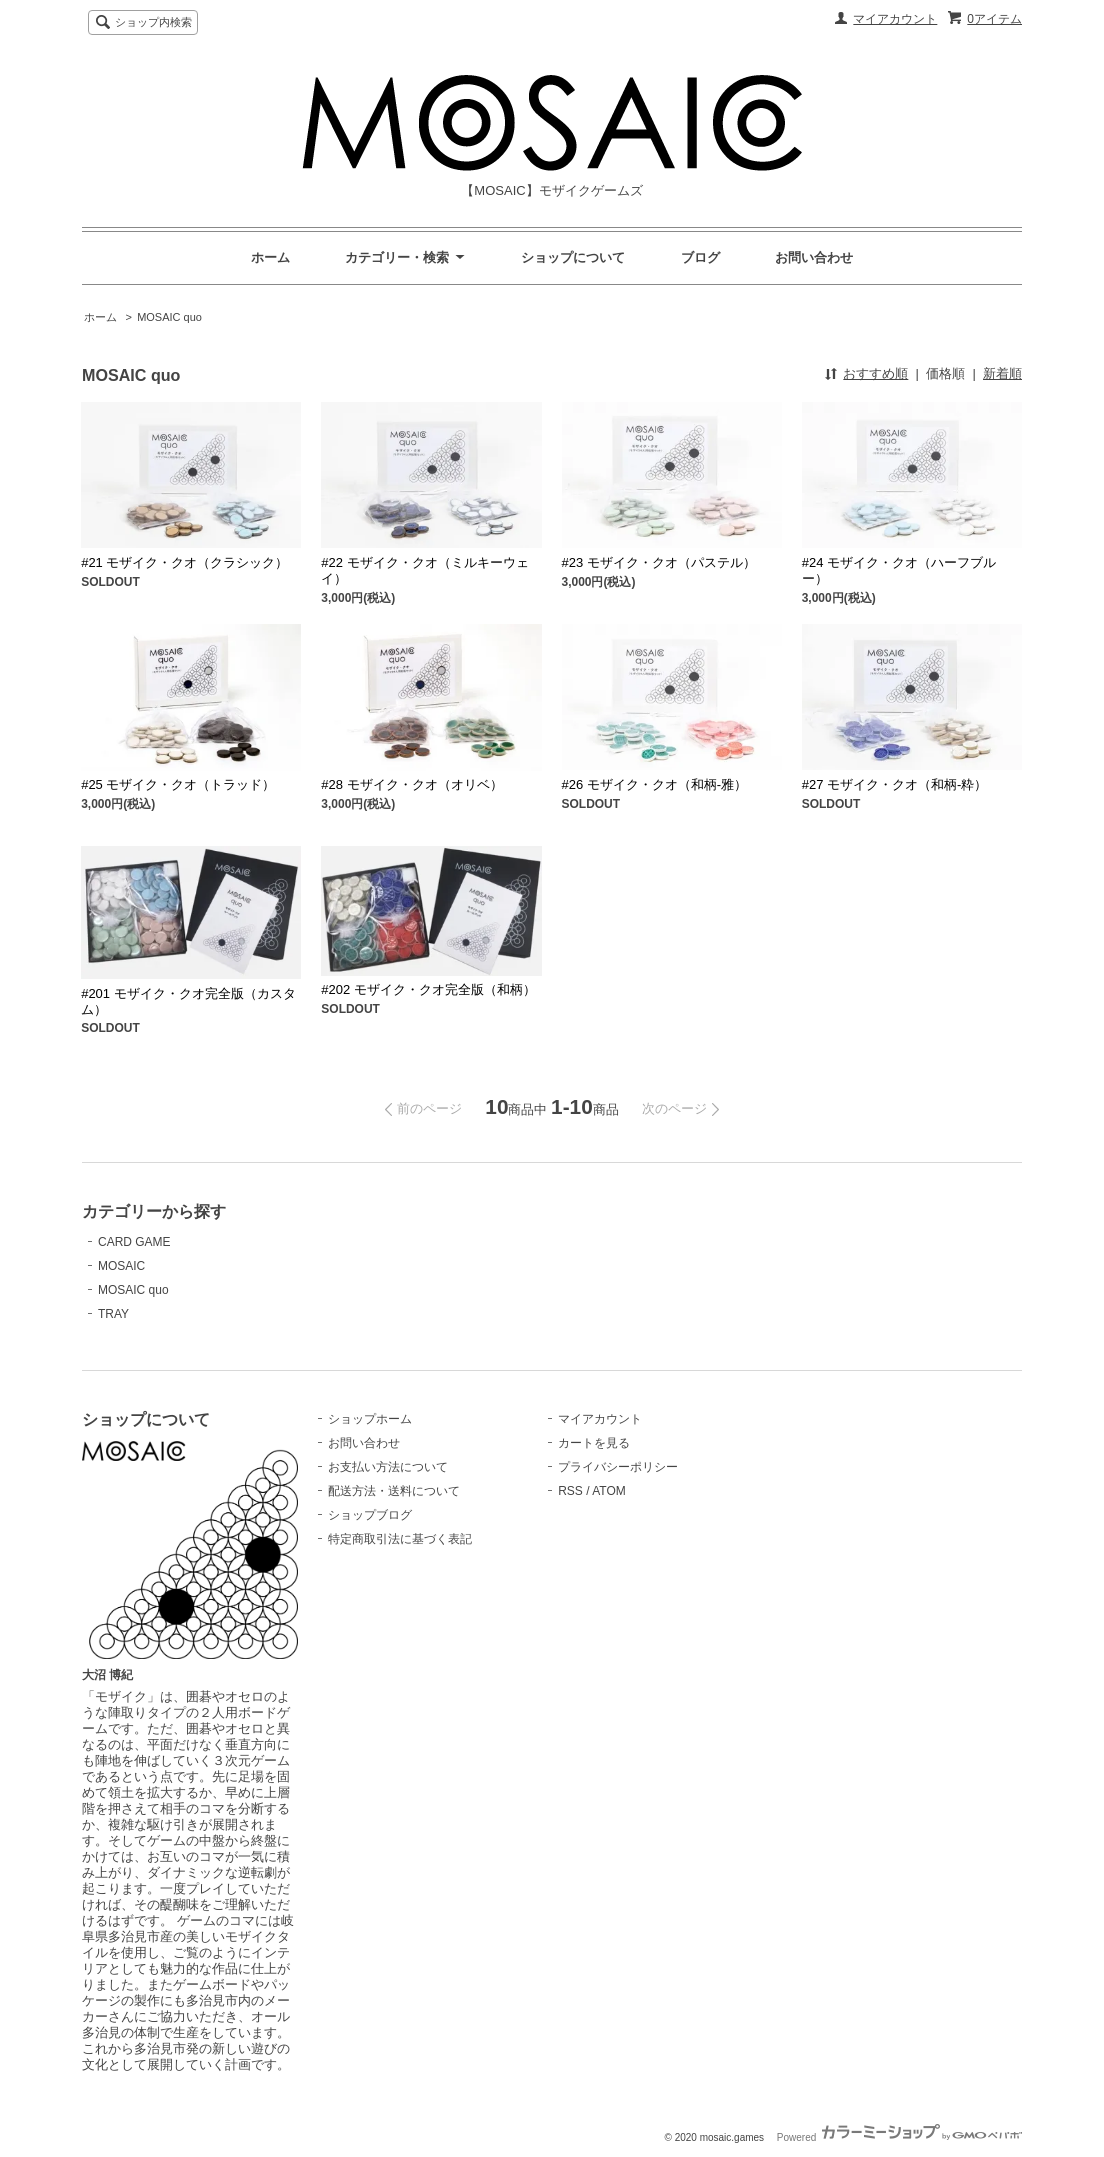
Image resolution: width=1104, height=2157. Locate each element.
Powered (899, 2137)
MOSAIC (121, 1266)
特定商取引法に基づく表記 (400, 1539)
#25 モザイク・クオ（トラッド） (178, 784)
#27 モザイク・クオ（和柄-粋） (895, 784)
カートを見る (594, 1443)
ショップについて (573, 257)
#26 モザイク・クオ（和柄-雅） (655, 784)
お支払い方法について (388, 1467)
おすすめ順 (875, 373)
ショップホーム (370, 1419)
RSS (570, 1491)
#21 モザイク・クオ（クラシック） (184, 562)
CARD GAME (134, 1242)
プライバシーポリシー (618, 1467)
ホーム (270, 257)
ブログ (700, 257)
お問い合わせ (814, 257)
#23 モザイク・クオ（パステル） (659, 562)
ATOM (609, 1491)
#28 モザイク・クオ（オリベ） (411, 784)
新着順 (1002, 373)
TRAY (113, 1314)
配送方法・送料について (394, 1491)
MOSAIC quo (169, 317)
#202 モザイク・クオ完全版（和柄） (428, 989)
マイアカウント (895, 19)
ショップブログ (370, 1515)
